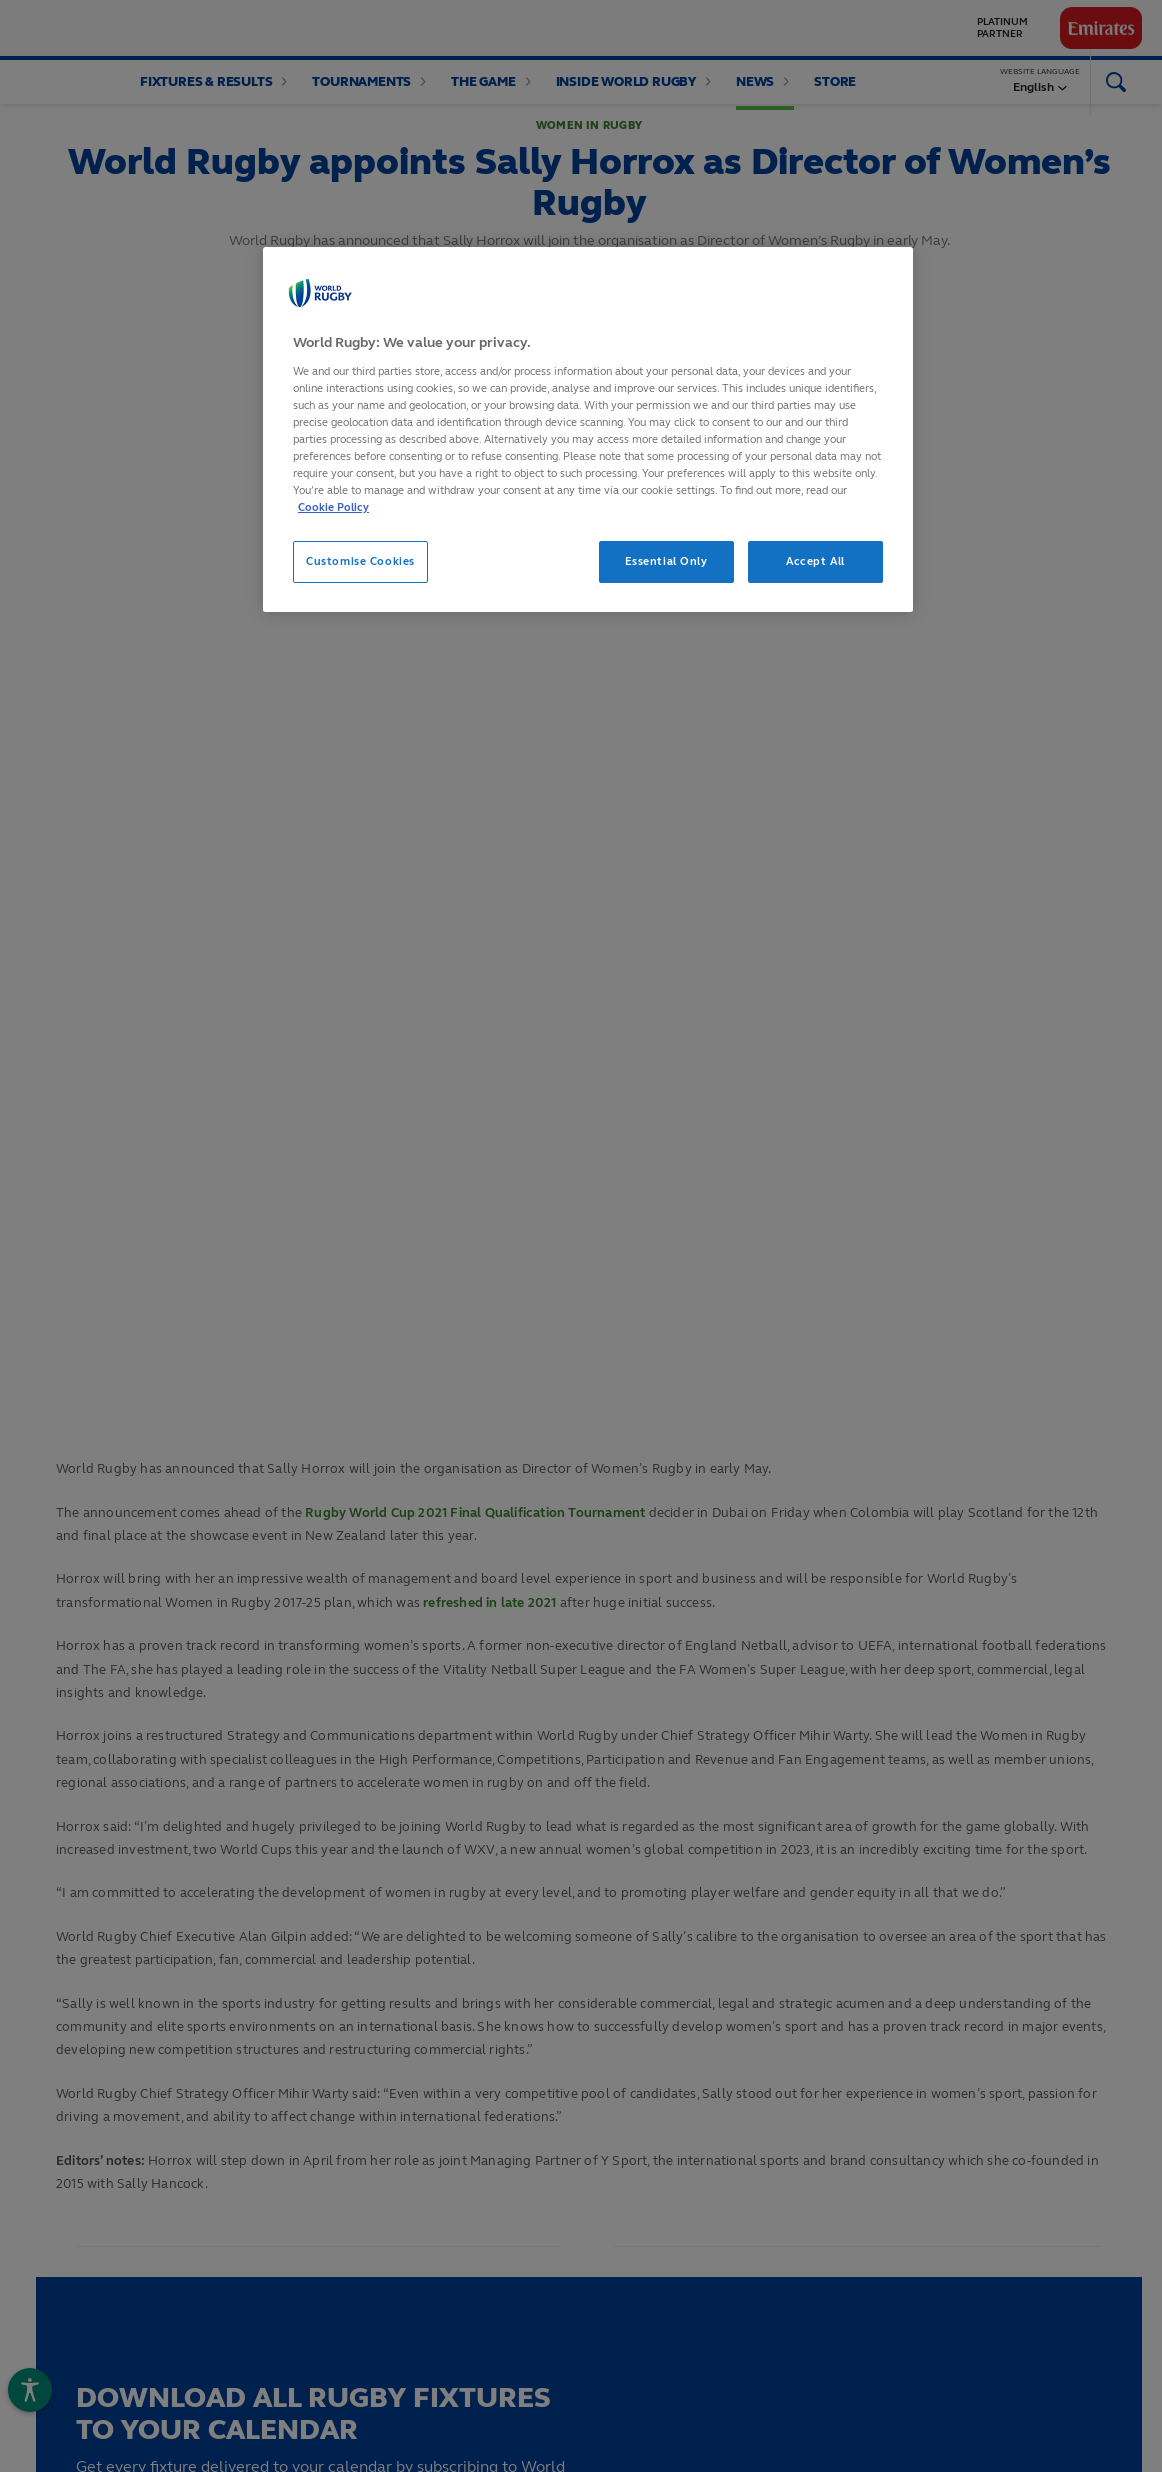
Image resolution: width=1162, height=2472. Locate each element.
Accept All (815, 561)
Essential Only (666, 561)
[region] (588, 429)
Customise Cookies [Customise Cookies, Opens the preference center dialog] (360, 561)
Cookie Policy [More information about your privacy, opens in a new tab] (333, 507)
